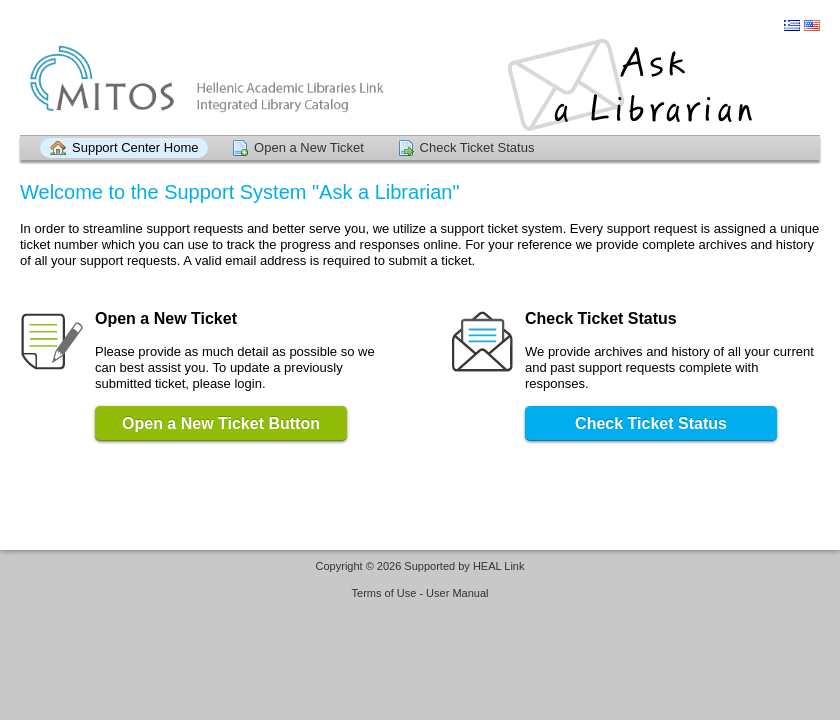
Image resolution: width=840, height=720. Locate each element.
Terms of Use (384, 593)
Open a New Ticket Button (221, 423)
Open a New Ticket (309, 147)
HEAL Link (499, 566)
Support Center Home (135, 147)
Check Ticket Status (477, 147)
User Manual (457, 593)
